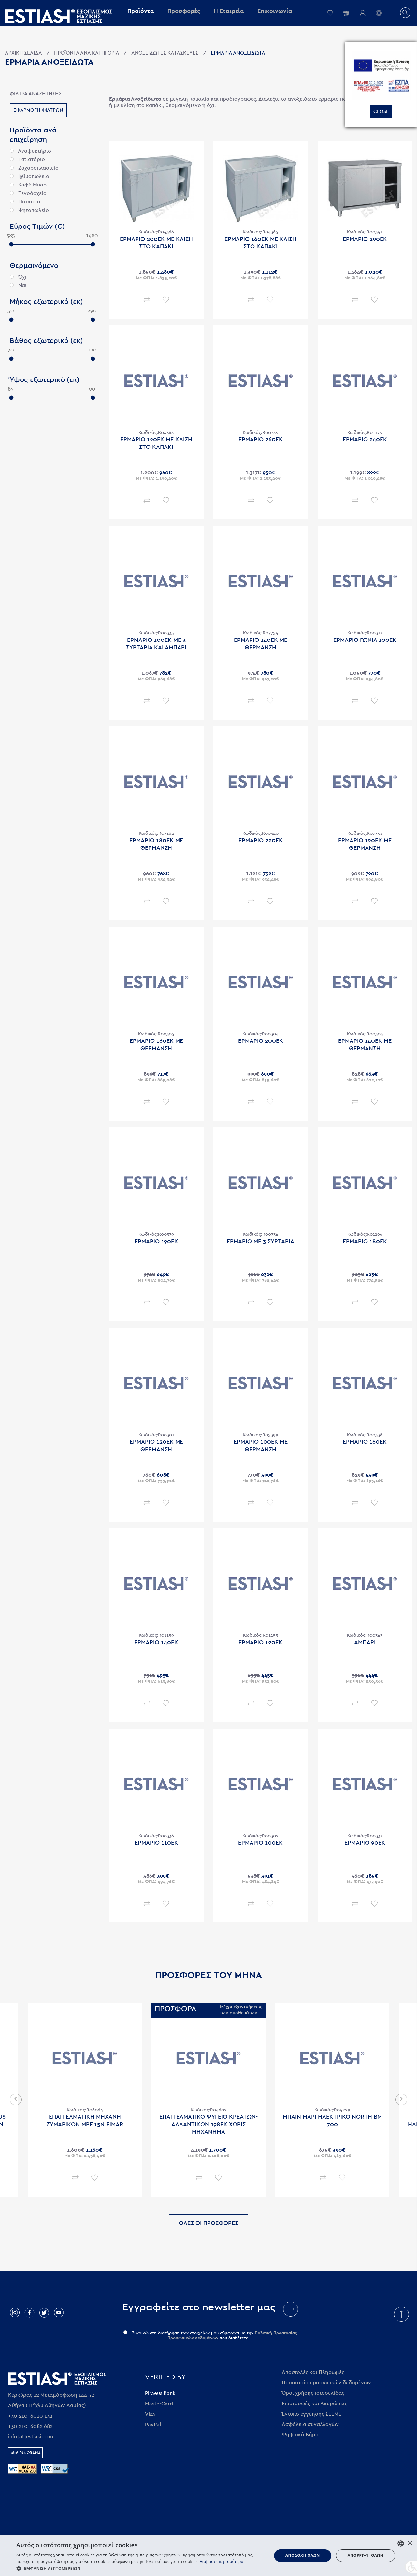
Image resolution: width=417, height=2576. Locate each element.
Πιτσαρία (25, 201)
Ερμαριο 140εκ (156, 1643)
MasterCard (159, 2403)
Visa (150, 2414)
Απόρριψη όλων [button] (365, 2555)
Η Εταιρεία (229, 11)
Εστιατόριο (27, 159)
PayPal (153, 2424)
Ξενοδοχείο (28, 193)
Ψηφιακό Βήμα (300, 2434)
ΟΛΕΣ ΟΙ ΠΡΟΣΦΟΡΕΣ (208, 2223)
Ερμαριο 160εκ (365, 1442)
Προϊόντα (140, 11)
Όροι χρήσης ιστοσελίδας (313, 2393)
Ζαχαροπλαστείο (34, 168)
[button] (140, 2568)
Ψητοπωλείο (29, 210)
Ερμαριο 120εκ (260, 1643)
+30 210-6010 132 (30, 2415)
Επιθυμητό (166, 300)
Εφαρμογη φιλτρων (38, 110)
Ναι (18, 285)
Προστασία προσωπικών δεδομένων (326, 2382)
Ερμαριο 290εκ (365, 239)
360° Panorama (25, 2453)
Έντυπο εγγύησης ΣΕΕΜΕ (311, 2414)
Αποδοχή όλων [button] (302, 2555)
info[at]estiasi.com (30, 2436)
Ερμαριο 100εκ (260, 1843)
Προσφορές (183, 11)
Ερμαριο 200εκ (260, 1041)
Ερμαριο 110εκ (156, 1843)
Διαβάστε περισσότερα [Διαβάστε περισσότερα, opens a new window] (221, 2561)
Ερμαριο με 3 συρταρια (260, 1242)
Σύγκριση (146, 300)
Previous (16, 2099)
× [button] (409, 2543)
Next (401, 2099)
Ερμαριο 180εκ (365, 1242)
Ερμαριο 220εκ (260, 841)
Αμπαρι (365, 1643)
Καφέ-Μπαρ (28, 184)
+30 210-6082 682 (30, 2426)
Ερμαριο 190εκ (156, 1242)
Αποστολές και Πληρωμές (313, 2372)
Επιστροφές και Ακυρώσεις (314, 2403)
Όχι (18, 277)
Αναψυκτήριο (30, 151)
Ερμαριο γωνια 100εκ (364, 640)
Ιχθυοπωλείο (29, 176)
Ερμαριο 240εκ (365, 440)
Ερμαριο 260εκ (260, 440)
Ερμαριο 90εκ (364, 1843)
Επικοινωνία (274, 11)
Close (381, 111)
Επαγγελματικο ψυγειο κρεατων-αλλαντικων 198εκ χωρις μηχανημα (208, 2124)
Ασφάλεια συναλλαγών (310, 2424)
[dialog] (208, 2555)
